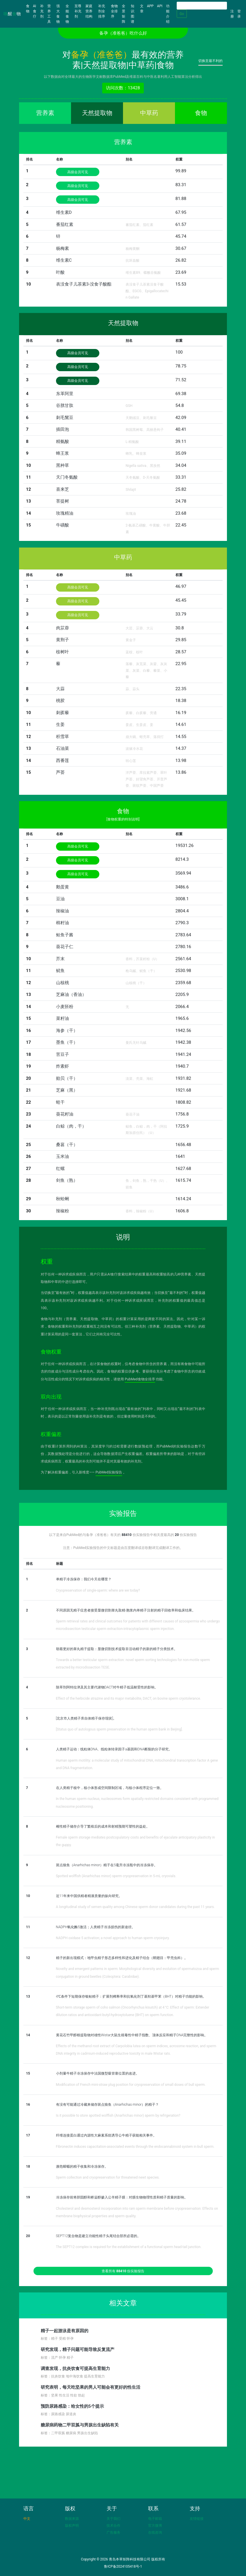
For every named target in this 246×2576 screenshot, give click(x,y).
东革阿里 (64, 393)
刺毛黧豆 (64, 417)
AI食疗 (34, 11)
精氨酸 (62, 441)
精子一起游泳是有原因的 (64, 2330)
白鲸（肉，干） (71, 1126)
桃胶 (60, 700)
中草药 (149, 113)
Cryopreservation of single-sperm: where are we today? (98, 1590)
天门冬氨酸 (67, 477)
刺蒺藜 (62, 712)
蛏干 (60, 1102)
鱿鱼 (60, 970)
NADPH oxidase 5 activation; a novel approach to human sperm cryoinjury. (113, 1938)
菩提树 (62, 501)
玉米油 (62, 1156)
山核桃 (62, 982)
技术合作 (113, 2526)
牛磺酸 (62, 525)
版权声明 (72, 2526)
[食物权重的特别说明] (123, 819)
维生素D (64, 212)
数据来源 (72, 2519)
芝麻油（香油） (71, 994)
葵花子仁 (64, 946)
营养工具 (49, 14)
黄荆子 (62, 639)
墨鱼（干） (67, 1042)
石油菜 (62, 748)
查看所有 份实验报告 (123, 2271)
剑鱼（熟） (67, 1180)
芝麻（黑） (67, 1090)
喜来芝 (62, 489)
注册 (232, 13)
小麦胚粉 (64, 1006)
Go (182, 14)
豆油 (60, 898)
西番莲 (62, 760)
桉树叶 (62, 651)
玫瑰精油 (64, 513)
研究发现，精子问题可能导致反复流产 (77, 2349)
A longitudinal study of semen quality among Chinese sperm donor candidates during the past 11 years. (135, 1907)
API (160, 6)
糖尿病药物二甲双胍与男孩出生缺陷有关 (80, 2425)
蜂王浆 (62, 453)
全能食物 (67, 14)
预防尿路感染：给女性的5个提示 (72, 2406)
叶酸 (60, 272)
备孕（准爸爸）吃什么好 (123, 33)
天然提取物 (97, 113)
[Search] (202, 6)
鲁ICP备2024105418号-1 (123, 2566)
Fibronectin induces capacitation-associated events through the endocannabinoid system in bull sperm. (135, 2147)
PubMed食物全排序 (140, 1379)
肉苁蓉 (62, 628)
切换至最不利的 (210, 61)
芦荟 (60, 772)
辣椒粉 (62, 1211)
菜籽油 (62, 1018)
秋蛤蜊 (62, 1198)
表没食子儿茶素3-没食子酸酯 (84, 284)
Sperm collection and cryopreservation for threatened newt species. (108, 2177)
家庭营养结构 (88, 11)
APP (150, 6)
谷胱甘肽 (64, 405)
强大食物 (58, 14)
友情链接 (197, 2519)
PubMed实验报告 (109, 1472)
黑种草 (62, 465)
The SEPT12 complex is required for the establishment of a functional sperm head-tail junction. (129, 2247)
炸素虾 (62, 1066)
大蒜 (60, 688)
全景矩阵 (123, 14)
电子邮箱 (155, 2519)
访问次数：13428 (123, 87)
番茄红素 (64, 224)
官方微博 (155, 2526)
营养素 (45, 113)
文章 (142, 8)
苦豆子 (62, 1054)
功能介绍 (167, 14)
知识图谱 (132, 14)
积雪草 (62, 736)
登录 (239, 13)
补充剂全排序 (101, 11)
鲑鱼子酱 (64, 934)
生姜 (60, 724)
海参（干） (67, 1030)
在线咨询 (155, 2532)
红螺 (60, 1168)
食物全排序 (114, 11)
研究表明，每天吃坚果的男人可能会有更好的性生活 (90, 2387)
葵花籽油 (64, 1114)
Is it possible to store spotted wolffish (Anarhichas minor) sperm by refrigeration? (118, 2115)
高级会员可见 (77, 172)
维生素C (64, 260)
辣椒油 (62, 911)
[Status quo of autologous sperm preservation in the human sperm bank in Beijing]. (119, 1729)
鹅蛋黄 (62, 887)
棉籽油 (62, 922)
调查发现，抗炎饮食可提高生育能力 (75, 2368)
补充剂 (42, 11)
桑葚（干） (67, 1144)
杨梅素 (62, 248)
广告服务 (113, 2532)
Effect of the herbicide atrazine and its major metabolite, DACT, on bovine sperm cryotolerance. (128, 1698)
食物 (28, 8)
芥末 (60, 958)
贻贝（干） (67, 1078)
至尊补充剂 (77, 11)
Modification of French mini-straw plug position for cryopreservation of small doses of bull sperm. (131, 2085)
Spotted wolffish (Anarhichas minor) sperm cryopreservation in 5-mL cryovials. (116, 1876)
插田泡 (62, 429)
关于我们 (113, 2519)
